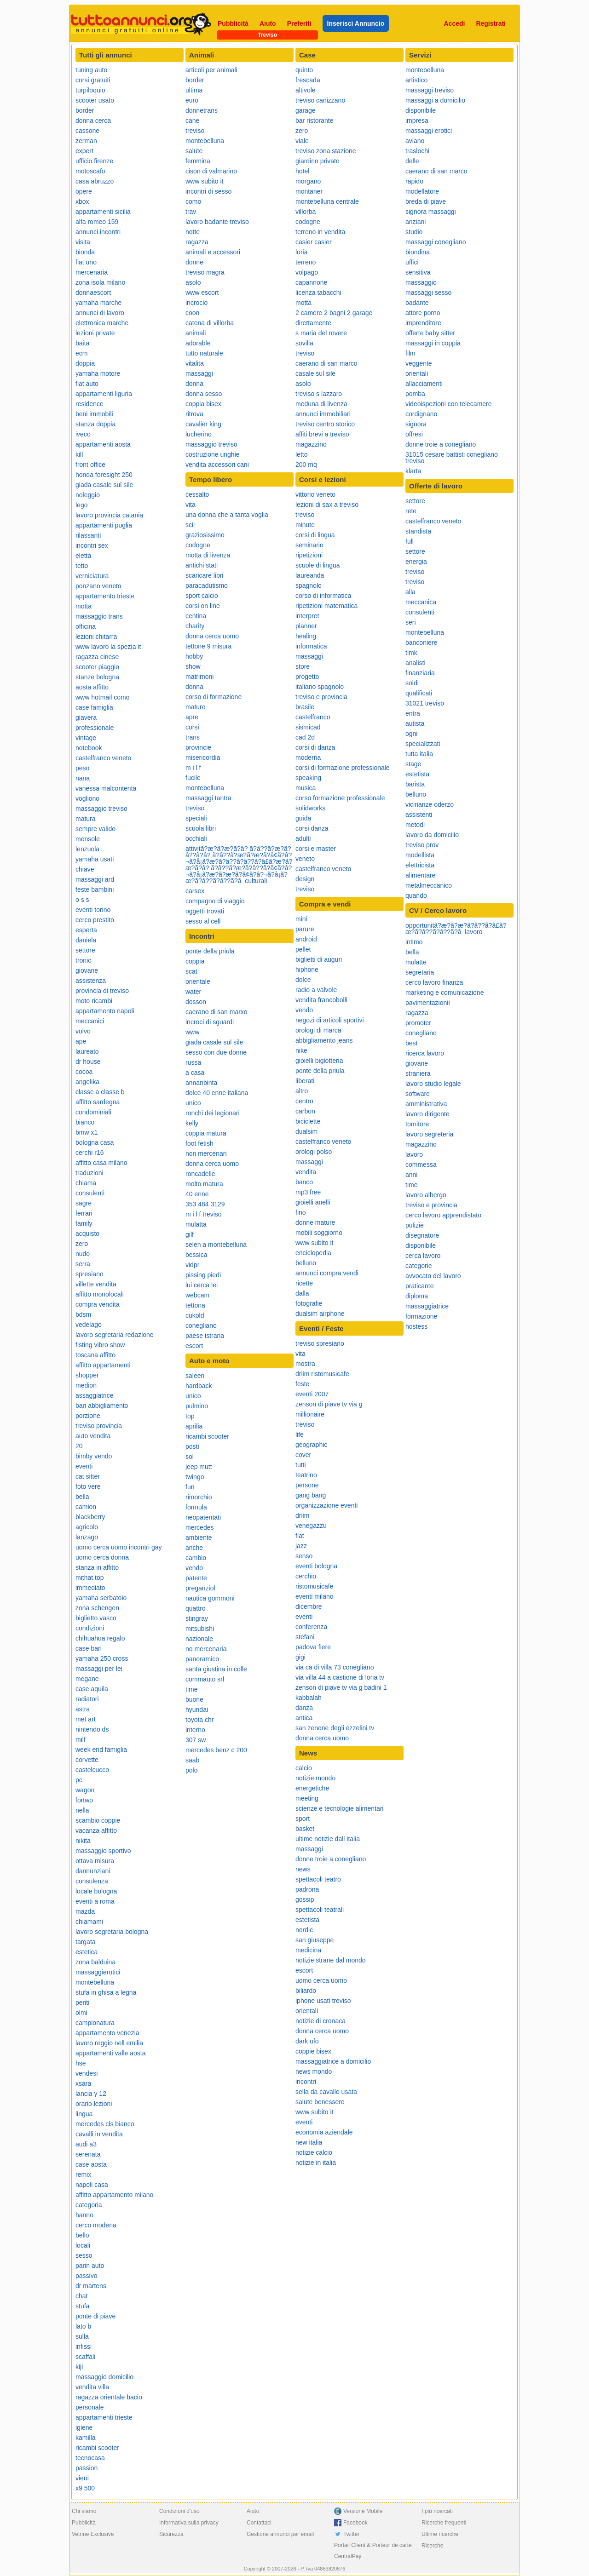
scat (191, 971)
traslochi (417, 151)
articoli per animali (211, 70)
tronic (83, 960)
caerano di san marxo (216, 1011)
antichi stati (201, 565)
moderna (308, 757)
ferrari (83, 1213)
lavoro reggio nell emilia (109, 2043)
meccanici (89, 1021)
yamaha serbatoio (101, 1597)
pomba (415, 393)
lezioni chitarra (96, 636)
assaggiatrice (94, 1395)
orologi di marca (318, 1030)
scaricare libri (204, 575)
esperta (86, 930)
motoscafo (90, 171)
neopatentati (203, 1517)
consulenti (89, 1193)
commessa (421, 1164)
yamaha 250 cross (101, 1658)
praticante (419, 1286)
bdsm (83, 1314)
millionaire (309, 1414)
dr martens (90, 2285)
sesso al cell (202, 921)
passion (86, 2468)
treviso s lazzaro (318, 393)
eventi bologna (316, 1566)
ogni (411, 733)
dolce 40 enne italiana (216, 1092)
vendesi (86, 2073)
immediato (90, 1587)
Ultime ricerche (440, 2534)
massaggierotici (97, 1972)
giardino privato (317, 161)
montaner (309, 191)
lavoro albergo (425, 1195)
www (192, 1032)
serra (82, 1264)
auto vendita (92, 1436)
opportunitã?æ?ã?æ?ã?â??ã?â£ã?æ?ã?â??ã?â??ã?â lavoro (456, 928)
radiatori (87, 1699)
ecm (81, 353)
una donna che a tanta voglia (226, 514)
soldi (412, 683)
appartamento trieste (104, 596)
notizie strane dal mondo (330, 1960)
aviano (414, 140)
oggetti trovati (204, 911)
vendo (194, 1568)
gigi (300, 1657)
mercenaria (91, 272)
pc (78, 1780)
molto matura (204, 1184)
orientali (306, 2010)
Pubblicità (233, 23)
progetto (307, 676)
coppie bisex (313, 2051)
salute (193, 151)
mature (195, 707)
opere (83, 191)
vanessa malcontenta (105, 788)
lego (81, 505)
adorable (198, 343)
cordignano (421, 414)
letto (301, 454)
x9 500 (85, 2488)
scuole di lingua (317, 565)
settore (85, 950)
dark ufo (307, 2041)
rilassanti (88, 535)
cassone (87, 130)
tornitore (417, 1124)
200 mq (306, 464)
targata (85, 1941)
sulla (82, 2336)
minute (305, 524)
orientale (197, 981)
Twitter (351, 2534)
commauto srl (204, 1679)
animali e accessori (212, 252)
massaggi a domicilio (435, 100)
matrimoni (199, 676)
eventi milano (314, 1596)
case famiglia (94, 707)
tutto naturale (204, 353)
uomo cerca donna (102, 1557)
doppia (85, 363)
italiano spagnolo (319, 686)
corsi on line (202, 605)
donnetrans (201, 110)
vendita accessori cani (217, 464)
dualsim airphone (320, 1313)
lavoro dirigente (427, 1114)
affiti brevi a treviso (322, 434)
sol (189, 1456)
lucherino (198, 434)
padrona (307, 1889)
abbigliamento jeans (324, 1040)
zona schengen (97, 1608)
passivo (86, 2275)
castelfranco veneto (103, 758)
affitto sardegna (97, 1102)
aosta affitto (92, 687)
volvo (83, 1031)
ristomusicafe (314, 1586)
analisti (415, 662)
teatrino (306, 1475)
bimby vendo (93, 1456)
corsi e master (315, 848)
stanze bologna (97, 677)
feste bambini (94, 889)
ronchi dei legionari (212, 1113)
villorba (305, 211)
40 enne (197, 1194)
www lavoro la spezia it (108, 646)
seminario (309, 545)
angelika (87, 1081)
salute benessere (320, 2102)
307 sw (195, 1740)
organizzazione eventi (326, 1505)
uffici (412, 262)
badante (417, 302)
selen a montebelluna (216, 1244)
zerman (86, 140)
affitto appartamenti (103, 1365)
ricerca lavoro (424, 1053)
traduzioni (89, 1172)
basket (304, 1828)
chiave (84, 869)
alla (410, 592)
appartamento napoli (104, 1011)
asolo (193, 282)
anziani (415, 221)
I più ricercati (437, 2511)
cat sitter (87, 1476)
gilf (189, 1234)
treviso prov (422, 845)
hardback (198, 1385)
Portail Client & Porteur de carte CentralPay (373, 2550)
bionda (85, 252)
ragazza (196, 242)
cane (192, 120)
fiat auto (86, 383)
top (189, 1416)
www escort (202, 292)
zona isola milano (100, 282)
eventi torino (92, 909)
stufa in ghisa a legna (105, 1992)
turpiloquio (90, 90)
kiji (79, 2366)
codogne (197, 545)
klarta (413, 471)
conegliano (201, 1325)
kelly (191, 1123)
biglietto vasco (95, 1618)
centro (304, 1101)
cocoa (83, 1071)
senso (303, 1556)
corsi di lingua (315, 535)
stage (413, 764)
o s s (82, 899)
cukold (194, 1315)
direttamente (313, 323)
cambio (195, 1557)
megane (87, 1678)
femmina (197, 161)
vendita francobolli (321, 1000)
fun (189, 1487)
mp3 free (308, 1192)
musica (305, 788)
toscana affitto (95, 1355)
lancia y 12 (90, 2093)
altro (301, 1091)
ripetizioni (309, 555)
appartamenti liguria (103, 393)
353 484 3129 (205, 1204)
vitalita (194, 363)
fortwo (84, 1800)
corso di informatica (323, 595)
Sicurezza (171, 2534)
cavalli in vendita (99, 2134)
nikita (83, 1840)
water (193, 991)
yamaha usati (94, 859)
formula (196, 1507)
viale (302, 140)
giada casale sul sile (104, 484)
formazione (421, 1316)
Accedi (454, 23)
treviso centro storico (325, 424)
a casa (194, 1072)
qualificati (418, 693)
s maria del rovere (321, 333)
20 (79, 1446)
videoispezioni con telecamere (448, 403)
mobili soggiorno (318, 1232)
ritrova (194, 414)
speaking (308, 777)
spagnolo (308, 585)
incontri (305, 2081)
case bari (88, 1648)
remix (83, 2174)
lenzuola (87, 849)
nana (82, 778)
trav (190, 211)
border (84, 110)
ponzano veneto (98, 586)
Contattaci (259, 2522)
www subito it (204, 181)
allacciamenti (424, 383)
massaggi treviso (429, 90)
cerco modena (95, 2225)
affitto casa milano (101, 1162)
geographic (311, 1444)
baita (82, 343)
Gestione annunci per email (280, 2534)
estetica (86, 1952)
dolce (303, 979)
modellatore (422, 191)
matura (85, 818)
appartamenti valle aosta (110, 2053)
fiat (299, 1535)
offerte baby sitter (430, 333)
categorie (418, 1265)
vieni (82, 2478)
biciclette (307, 1121)
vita (190, 504)
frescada (307, 80)
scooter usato (94, 100)
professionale (94, 727)
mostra (305, 1363)
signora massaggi (430, 211)
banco (304, 1182)
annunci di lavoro (99, 312)
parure (304, 929)
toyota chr (199, 1719)
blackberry (90, 1516)
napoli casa (91, 2184)
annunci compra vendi (326, 1273)
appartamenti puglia (103, 525)
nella (82, 1810)
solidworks (310, 808)
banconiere (421, 642)
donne (194, 262)
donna (194, 383)
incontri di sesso (208, 191)
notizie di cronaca (320, 2021)
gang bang (310, 1495)
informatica (311, 646)
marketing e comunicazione (444, 992)
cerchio (305, 1576)
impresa (416, 120)
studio (413, 231)
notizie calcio (313, 2152)
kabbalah (308, 1697)
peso (82, 768)
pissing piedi (203, 1275)
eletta (83, 555)
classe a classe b (100, 1092)
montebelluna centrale (327, 201)
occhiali (196, 838)
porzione (87, 1415)
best (411, 1043)
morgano (308, 181)
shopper (87, 1375)
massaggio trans (99, 616)
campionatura (95, 2022)
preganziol (200, 1588)
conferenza (311, 1626)
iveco (83, 434)
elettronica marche (101, 323)
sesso (83, 2255)
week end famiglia (101, 1749)
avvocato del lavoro (433, 1275)
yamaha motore (97, 373)
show (193, 666)
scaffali (85, 2356)
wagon (84, 1790)
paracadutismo (206, 585)
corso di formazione (213, 696)
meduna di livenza (321, 403)
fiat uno (86, 262)
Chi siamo (84, 2511)
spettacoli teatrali (319, 1909)
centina (195, 616)
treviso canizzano (320, 100)
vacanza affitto (96, 1830)
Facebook (355, 2522)
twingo (194, 1476)
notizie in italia (315, 2162)
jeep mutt (198, 1466)
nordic (304, 1929)
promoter (418, 1023)
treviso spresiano (319, 1343)
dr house (87, 1061)
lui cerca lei (201, 1285)
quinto (304, 70)
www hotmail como (102, 697)
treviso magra (205, 272)
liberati (304, 1080)
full (409, 541)
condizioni (89, 1628)
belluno (305, 1263)
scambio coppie (97, 1820)
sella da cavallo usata (326, 2091)
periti (82, 2002)
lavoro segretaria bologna (111, 1931)
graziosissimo (205, 535)
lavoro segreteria (429, 1134)
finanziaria (420, 673)
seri (410, 622)
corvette (86, 1759)
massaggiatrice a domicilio (333, 2061)
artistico (416, 80)
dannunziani (92, 1871)
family (83, 1223)
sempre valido (95, 828)
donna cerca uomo (212, 636)
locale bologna (96, 1891)
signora (416, 424)
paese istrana (204, 1335)
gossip (304, 1899)
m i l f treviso (203, 1214)
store (302, 666)
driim (302, 1515)
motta (83, 606)
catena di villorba (209, 323)
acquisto (87, 1233)
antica (303, 1717)
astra (82, 1709)
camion (85, 1506)
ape (80, 1041)
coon (192, 312)
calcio (303, 1768)
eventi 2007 (312, 1394)
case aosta (91, 2164)
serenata (87, 2154)
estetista (307, 1919)
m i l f (193, 767)
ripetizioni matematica (326, 605)
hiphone (306, 969)
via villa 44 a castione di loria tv (339, 1677)
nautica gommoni (210, 1598)
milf (80, 1739)
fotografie (308, 1303)
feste (302, 1384)
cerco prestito (94, 920)
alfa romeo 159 (96, 221)
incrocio (196, 302)
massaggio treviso (101, 808)
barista (415, 784)
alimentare (420, 875)
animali (195, 333)
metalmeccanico (428, 885)
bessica (196, 1254)
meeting (306, 1798)
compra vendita (97, 1304)
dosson (195, 1001)
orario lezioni (93, 2103)
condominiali (93, 1112)
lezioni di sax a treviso (326, 504)
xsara (83, 2083)
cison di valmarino (211, 171)
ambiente (198, 1537)
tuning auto (91, 70)
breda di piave (425, 201)
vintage (85, 737)
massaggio (421, 282)
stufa (82, 2306)
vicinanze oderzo (429, 804)
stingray (196, 1618)
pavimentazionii (427, 1002)
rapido (414, 181)
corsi (192, 727)
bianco (84, 1122)
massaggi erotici (428, 130)
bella (82, 1496)
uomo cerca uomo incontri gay (118, 1547)
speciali (196, 818)
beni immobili (94, 414)
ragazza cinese (97, 656)
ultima (193, 90)
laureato (87, 1051)
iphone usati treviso (323, 2000)
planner (306, 626)
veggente (418, 363)
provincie (198, 747)
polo (191, 1770)
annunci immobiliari (323, 414)
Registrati (491, 23)
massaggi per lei (98, 1668)
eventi (83, 1466)
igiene (83, 2427)
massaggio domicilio (104, 2377)
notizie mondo (315, 1778)
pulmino (196, 1406)
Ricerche (432, 2545)
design (304, 879)
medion (86, 1385)
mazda (85, 1911)
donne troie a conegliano (330, 1859)
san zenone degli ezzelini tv (334, 1728)
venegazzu (311, 1525)
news (303, 1869)
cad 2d (305, 737)
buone (194, 1699)
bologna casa (94, 1142)
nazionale (199, 1638)
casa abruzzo (94, 181)
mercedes (199, 1527)
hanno (84, 2215)
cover (303, 1454)
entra (412, 713)
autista (414, 723)
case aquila (91, 1688)
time (191, 1689)
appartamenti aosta (103, 444)
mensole (87, 839)
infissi (83, 2346)
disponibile (420, 110)
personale (89, 2407)
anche (194, 1547)
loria (301, 252)
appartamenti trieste (104, 2417)
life (299, 1434)
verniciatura (92, 575)
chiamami (89, 1921)
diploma (416, 1296)
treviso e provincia (321, 696)
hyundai (196, 1709)
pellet (303, 949)
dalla (302, 1293)
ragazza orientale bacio (108, 2397)
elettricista (419, 865)
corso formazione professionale (340, 798)
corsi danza (312, 828)
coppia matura (205, 1133)
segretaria (419, 972)
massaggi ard (94, 879)
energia (416, 561)
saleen (194, 1375)
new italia (308, 2142)
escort (194, 1345)
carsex (194, 891)
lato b (83, 2326)
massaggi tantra (208, 798)
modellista (419, 855)
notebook (88, 748)
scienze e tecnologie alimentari (339, 1808)
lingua (83, 2113)
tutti (300, 1465)
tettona (195, 1305)
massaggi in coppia (433, 343)
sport (302, 1818)
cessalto (197, 494)
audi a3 (86, 2144)
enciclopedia (313, 1252)
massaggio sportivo (103, 1850)
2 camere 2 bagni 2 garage (333, 312)
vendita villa (92, 2387)
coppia (194, 961)
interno (195, 1729)
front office (90, 464)
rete (410, 511)
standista (418, 531)
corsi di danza (315, 747)
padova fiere (313, 1647)
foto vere (87, 1486)
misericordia (202, 757)
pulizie (414, 1225)
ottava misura (94, 1861)
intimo (413, 942)
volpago (306, 272)
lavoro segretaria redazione (114, 1334)
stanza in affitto (97, 1567)
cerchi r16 (89, 1152)
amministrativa (426, 1103)
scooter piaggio (97, 667)
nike (301, 1050)
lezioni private (95, 333)
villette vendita (95, 1284)
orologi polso (313, 1151)
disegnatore (422, 1235)
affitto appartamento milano (114, 2194)
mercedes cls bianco (104, 2124)
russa (193, 1062)
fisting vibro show (100, 1344)
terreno (305, 262)
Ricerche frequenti (444, 2522)
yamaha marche (98, 302)
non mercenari (206, 1153)
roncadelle (200, 1173)
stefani (304, 1637)
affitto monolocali (99, 1294)
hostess (416, 1326)
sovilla (304, 343)
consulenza (91, 1881)
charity (194, 626)
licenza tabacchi (318, 292)
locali (82, 2245)
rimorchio (198, 1497)
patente (196, 1578)
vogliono (87, 798)
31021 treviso (424, 703)
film (410, 353)
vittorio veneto (315, 494)
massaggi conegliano (435, 242)
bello (82, 2235)
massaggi (199, 373)
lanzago (86, 1537)
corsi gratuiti (92, 80)
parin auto (89, 2265)
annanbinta (201, 1082)
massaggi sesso (428, 292)
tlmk (411, 652)
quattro (195, 1608)
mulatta (196, 1224)
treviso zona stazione (325, 151)
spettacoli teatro (318, 1879)
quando (416, 895)
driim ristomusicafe (322, 1373)
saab (192, 1760)
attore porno (422, 312)
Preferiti (299, 23)
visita (82, 242)
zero (81, 1243)
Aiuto (268, 23)
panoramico (202, 1659)
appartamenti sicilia (103, 211)
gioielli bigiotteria (319, 1060)
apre (191, 717)
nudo (82, 1253)
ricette (304, 1283)
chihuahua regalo (100, 1638)
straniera (417, 1073)
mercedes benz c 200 (216, 1750)
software (417, 1093)
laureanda (309, 575)
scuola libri (200, 828)
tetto (81, 565)
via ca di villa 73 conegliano (334, 1667)
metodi (415, 824)
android (306, 939)
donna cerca (93, 120)
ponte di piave (95, 2316)
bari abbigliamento (101, 1405)
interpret (307, 616)
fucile (193, 777)
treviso (194, 130)
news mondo (313, 2071)
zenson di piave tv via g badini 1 (341, 1687)
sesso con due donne (216, 1052)
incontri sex (91, 545)
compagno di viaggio (214, 901)
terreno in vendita (320, 231)
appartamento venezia (107, 2033)
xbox (82, 201)
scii (190, 524)
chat (81, 2296)
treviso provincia (98, 1425)
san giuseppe (314, 1940)
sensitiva (417, 272)
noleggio (87, 495)
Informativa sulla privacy (189, 2522)
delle (412, 161)
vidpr (192, 1264)
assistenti (418, 814)
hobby (194, 656)
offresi (414, 434)
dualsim (306, 1131)
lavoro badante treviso (217, 221)
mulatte (416, 962)
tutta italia (419, 753)
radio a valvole (316, 989)
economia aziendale (324, 2132)
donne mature (315, 1222)
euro (191, 100)
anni (411, 1174)
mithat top (89, 1577)
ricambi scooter (97, 2447)
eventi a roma (95, 1901)
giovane (86, 970)
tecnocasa (90, 2457)
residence (89, 403)
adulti (303, 838)
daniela (85, 940)
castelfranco (312, 717)
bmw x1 (86, 1132)
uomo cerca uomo (321, 1980)
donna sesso (203, 393)
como (193, 201)
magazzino (311, 444)
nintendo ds (92, 1729)
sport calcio (201, 595)
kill (79, 454)
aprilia (193, 1426)
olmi (81, 2012)
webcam (197, 1295)
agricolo (86, 1527)
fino (300, 1212)
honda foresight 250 (104, 474)
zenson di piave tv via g (329, 1404)
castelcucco (92, 1769)
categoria (88, 2205)
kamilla (85, 2437)
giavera (86, 717)
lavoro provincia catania (109, 515)
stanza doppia (95, 424)
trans (192, 737)
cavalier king (203, 424)
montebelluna (94, 1982)
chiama (85, 1183)
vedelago (88, 1324)
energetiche (312, 1788)
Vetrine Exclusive (93, 2534)
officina (85, 626)
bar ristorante (314, 120)
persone (307, 1485)
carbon (305, 1111)
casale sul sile (315, 373)
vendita (305, 1172)
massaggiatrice (427, 1306)
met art (85, 1719)
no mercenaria (206, 1648)
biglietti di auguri (318, 959)
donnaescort (93, 292)
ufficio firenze (94, 161)
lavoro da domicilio (432, 834)
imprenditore (423, 323)
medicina (308, 1950)
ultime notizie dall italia (327, 1838)
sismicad (307, 727)
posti (192, 1446)
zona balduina (95, 1962)
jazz (301, 1545)
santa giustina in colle (216, 1669)
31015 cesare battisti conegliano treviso (451, 458)
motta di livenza (207, 555)
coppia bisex (203, 403)
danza (304, 1707)
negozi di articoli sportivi (329, 1020)
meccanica (420, 602)
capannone (311, 282)
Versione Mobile (362, 2511)
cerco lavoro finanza (434, 982)
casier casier (313, 242)
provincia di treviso (102, 990)
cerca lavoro (422, 1255)
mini (301, 919)
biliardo (305, 1990)
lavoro (414, 1154)
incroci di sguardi (209, 1022)
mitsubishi (199, 1628)
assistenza (90, 980)
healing (305, 636)
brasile (304, 707)
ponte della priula (210, 951)
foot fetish (199, 1143)
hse (80, 2063)
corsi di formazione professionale (342, 767)
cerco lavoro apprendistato (443, 1215)
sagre (83, 1203)
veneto (305, 858)
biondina (417, 252)
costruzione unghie (212, 454)
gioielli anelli (312, 1202)
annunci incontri (98, 231)
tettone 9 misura (208, 646)
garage (305, 110)
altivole (305, 90)
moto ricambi (93, 1000)
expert (84, 151)
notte (192, 231)
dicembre (308, 1606)
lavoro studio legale (433, 1083)
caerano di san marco (326, 363)
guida (303, 818)
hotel (302, 171)
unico (193, 1103)
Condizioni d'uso (179, 2511)
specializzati (422, 743)
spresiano (89, 1274)
